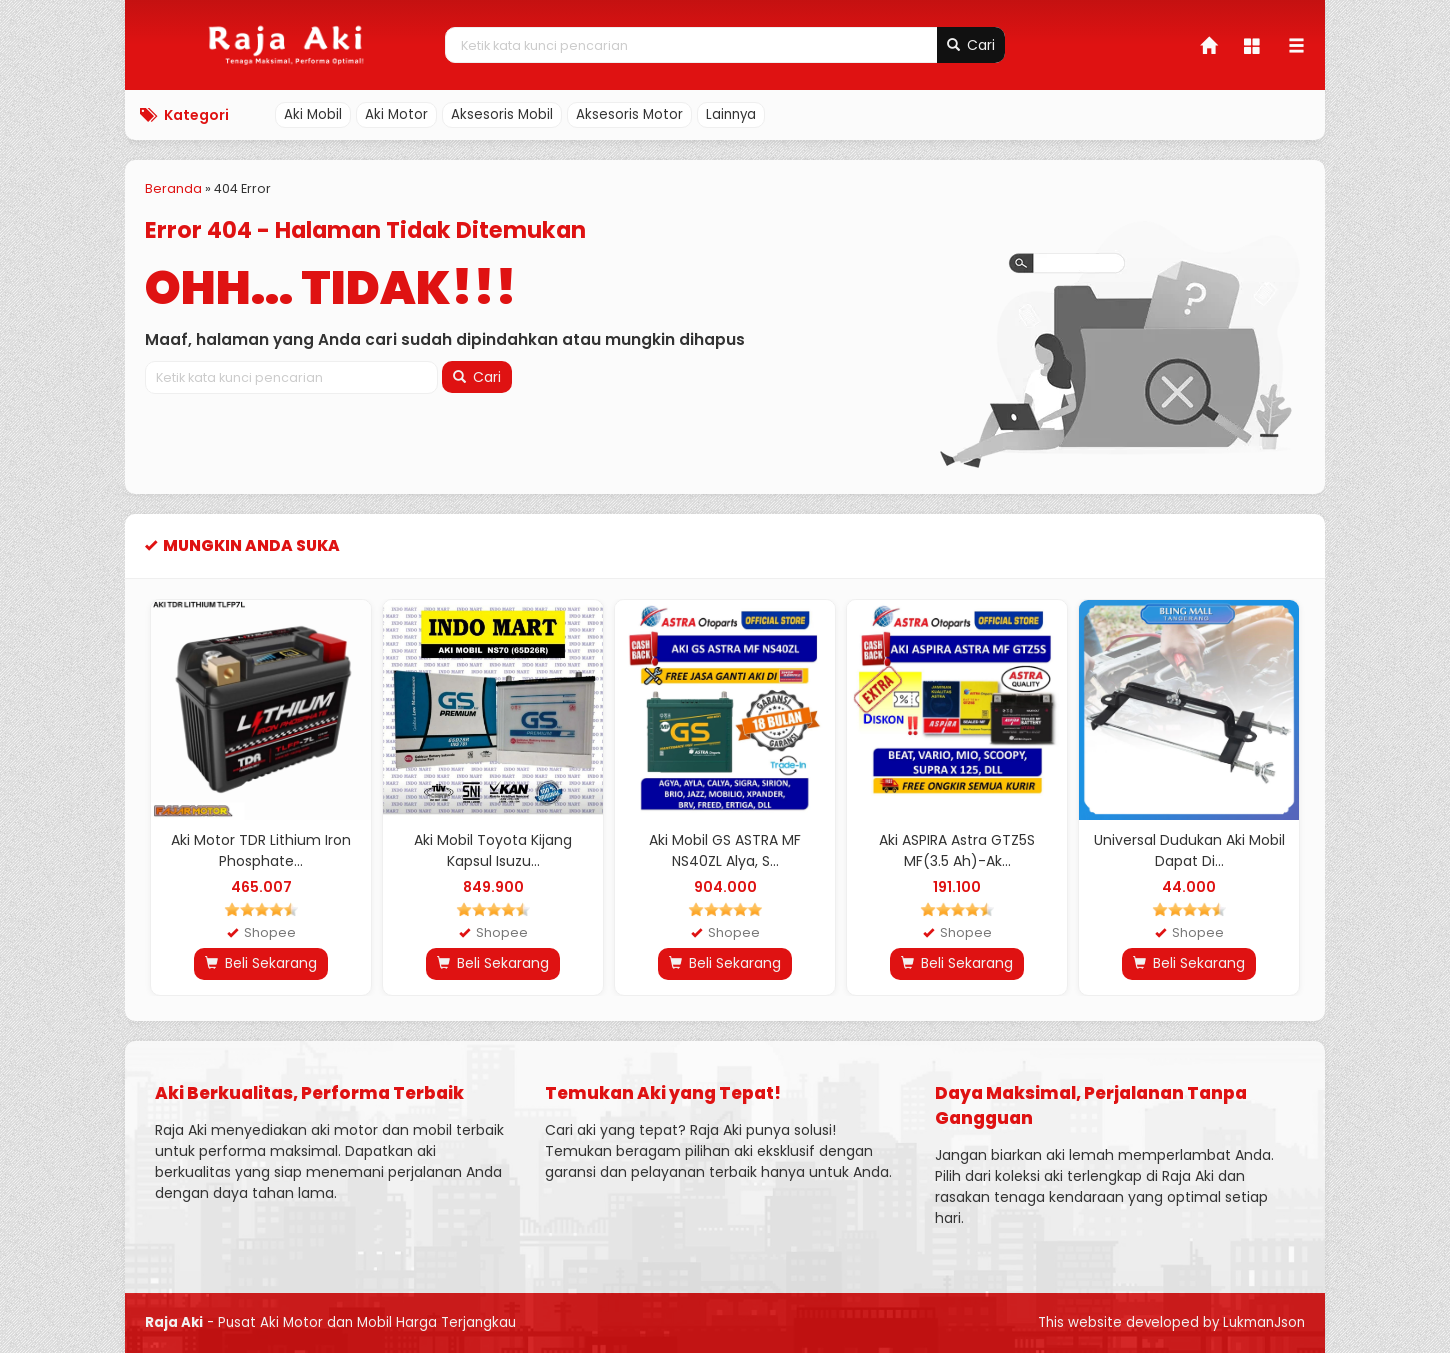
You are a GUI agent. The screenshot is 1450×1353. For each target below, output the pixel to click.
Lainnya (731, 114)
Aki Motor (396, 114)
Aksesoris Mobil (502, 114)
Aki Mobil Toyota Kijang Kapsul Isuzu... (493, 850)
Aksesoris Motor (629, 114)
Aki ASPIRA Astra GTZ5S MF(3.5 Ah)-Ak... (957, 850)
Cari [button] (971, 45)
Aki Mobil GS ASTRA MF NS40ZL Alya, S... (725, 850)
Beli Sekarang (261, 963)
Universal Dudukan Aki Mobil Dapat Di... (1189, 850)
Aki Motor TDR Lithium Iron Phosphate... (261, 850)
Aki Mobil (313, 114)
